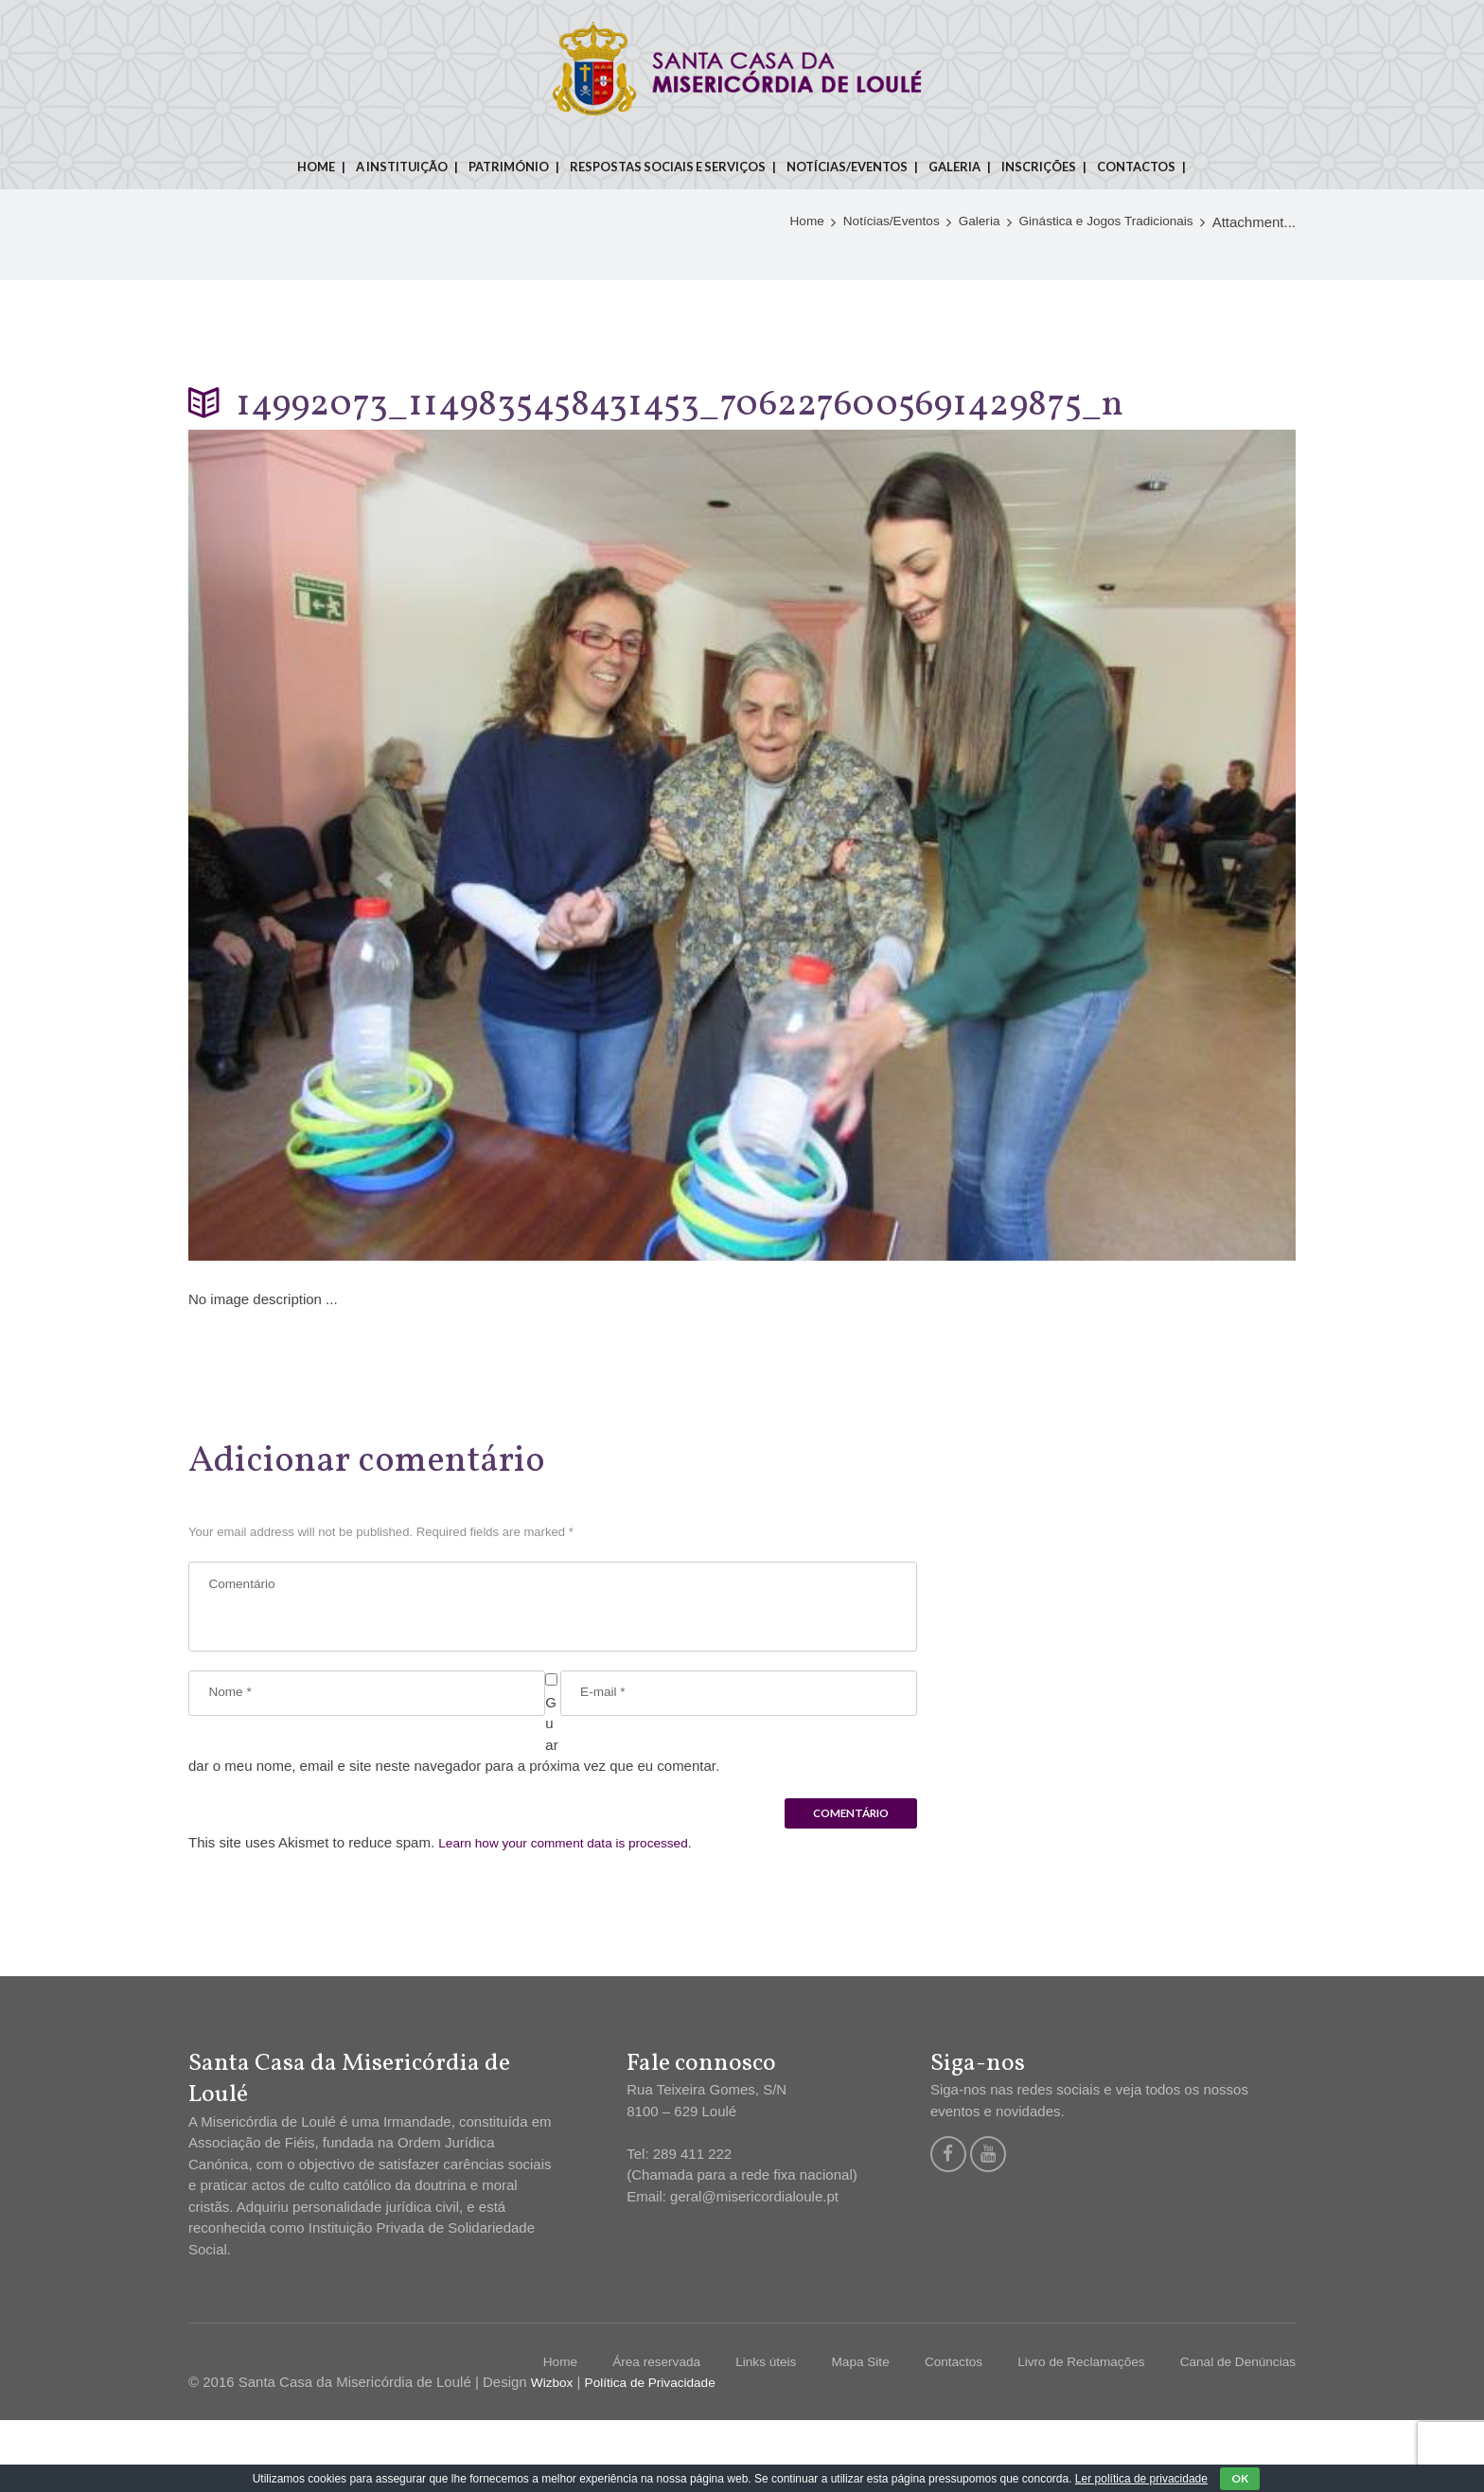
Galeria (954, 166)
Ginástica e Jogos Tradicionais (1096, 313)
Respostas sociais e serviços (668, 166)
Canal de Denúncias (1232, 2433)
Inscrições (1038, 166)
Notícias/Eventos (847, 166)
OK (1239, 2478)
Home (316, 166)
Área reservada (608, 2433)
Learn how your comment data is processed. (577, 1913)
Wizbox (554, 2454)
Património (508, 166)
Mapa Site (826, 2433)
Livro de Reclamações (1062, 2433)
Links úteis (725, 2433)
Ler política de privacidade (1141, 2478)
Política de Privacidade (661, 2454)
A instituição (402, 166)
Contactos (1136, 166)
